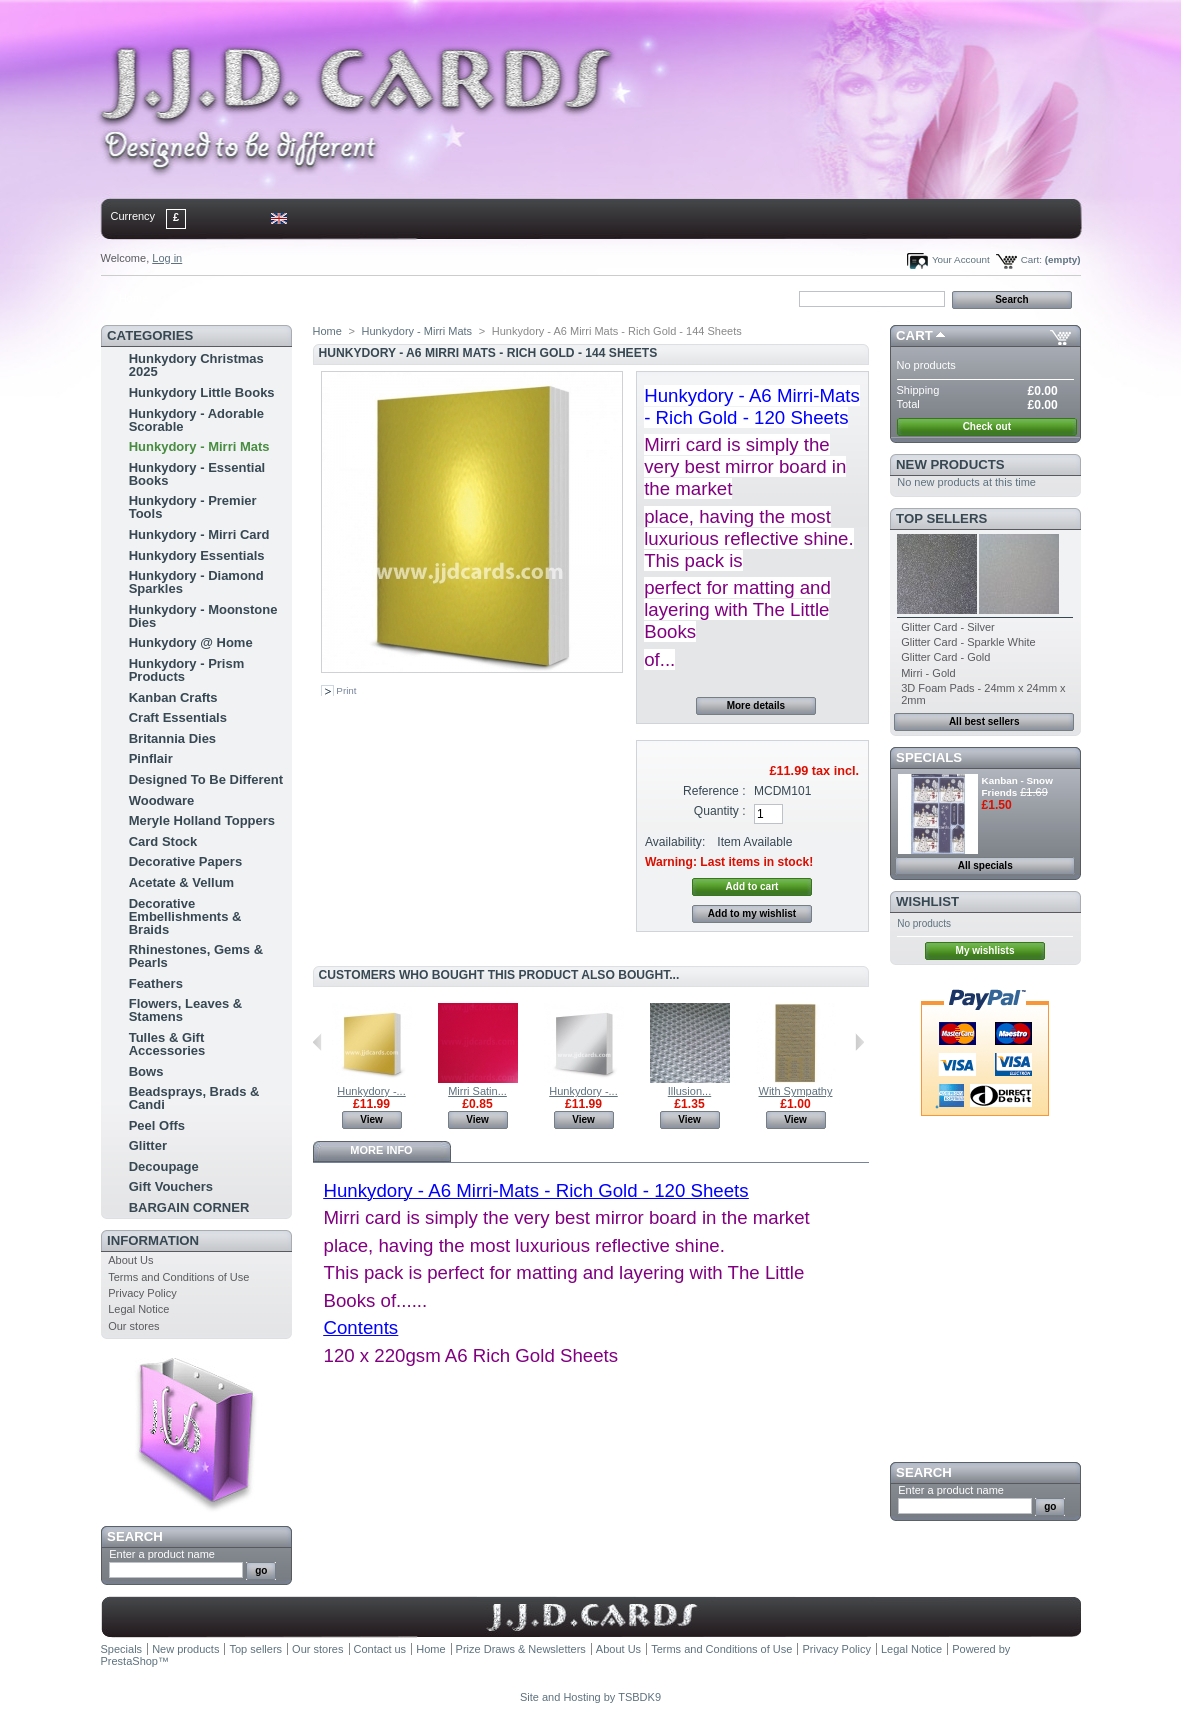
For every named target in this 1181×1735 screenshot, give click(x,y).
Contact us (380, 1649)
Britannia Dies (172, 738)
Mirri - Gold (928, 673)
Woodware (162, 800)
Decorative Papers (185, 861)
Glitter (148, 1145)
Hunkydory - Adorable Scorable (196, 420)
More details (756, 705)
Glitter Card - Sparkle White (968, 642)
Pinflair (151, 758)
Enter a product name (162, 1554)
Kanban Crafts (173, 697)
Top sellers (941, 518)
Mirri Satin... (477, 1091)
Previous (317, 1042)
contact (200, 298)
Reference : (714, 791)
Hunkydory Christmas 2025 (196, 365)
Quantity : (720, 811)
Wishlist (927, 901)
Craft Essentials (178, 717)
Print (346, 690)
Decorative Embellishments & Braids (185, 916)
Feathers (156, 983)
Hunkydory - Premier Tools (193, 507)
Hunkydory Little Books (202, 392)
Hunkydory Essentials (197, 555)
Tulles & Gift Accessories (167, 1044)
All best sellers (984, 721)
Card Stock (163, 841)
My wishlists (985, 950)
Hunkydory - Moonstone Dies (203, 616)
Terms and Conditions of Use (178, 1277)
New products (950, 464)
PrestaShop (129, 1661)
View (371, 1119)
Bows (146, 1071)
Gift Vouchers (171, 1186)
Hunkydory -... (371, 1091)
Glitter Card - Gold (945, 657)
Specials (929, 757)
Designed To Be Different (206, 779)
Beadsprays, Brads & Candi (194, 1098)
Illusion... (689, 1091)
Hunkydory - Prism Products (187, 670)
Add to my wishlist (752, 913)
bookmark (332, 298)
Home (133, 298)
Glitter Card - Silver (948, 627)
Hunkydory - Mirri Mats (199, 446)
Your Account (961, 259)
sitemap (265, 298)
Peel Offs (157, 1125)
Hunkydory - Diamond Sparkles (196, 582)
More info (381, 1150)
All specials (985, 865)
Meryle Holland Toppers (202, 820)
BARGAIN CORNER (189, 1207)
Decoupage (164, 1166)
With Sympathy (796, 1091)
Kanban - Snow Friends (1017, 786)
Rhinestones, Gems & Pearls (196, 956)
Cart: (1031, 259)
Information (153, 1240)
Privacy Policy (142, 1293)
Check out (987, 426)
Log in (167, 258)
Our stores (133, 1326)
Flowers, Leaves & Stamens (185, 1010)
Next (859, 1042)
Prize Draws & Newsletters (521, 1649)
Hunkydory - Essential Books (197, 474)
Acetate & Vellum (182, 882)
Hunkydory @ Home (191, 642)
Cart (914, 335)
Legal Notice (138, 1309)
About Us (130, 1260)
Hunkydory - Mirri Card (199, 534)
